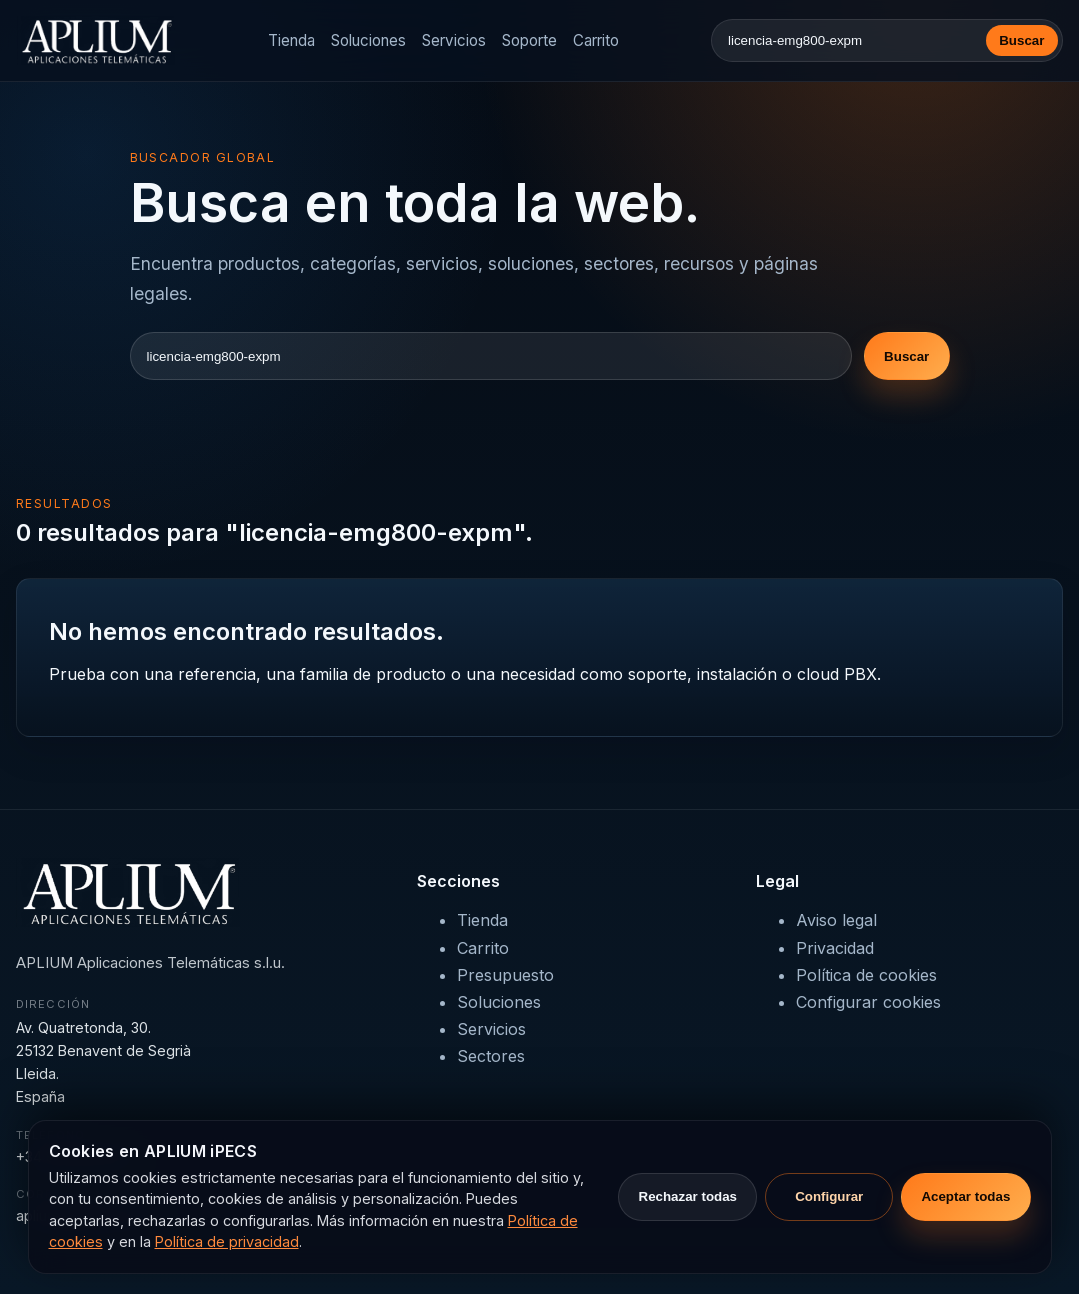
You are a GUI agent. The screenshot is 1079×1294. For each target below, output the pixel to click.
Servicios (454, 40)
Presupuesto (505, 975)
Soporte (529, 40)
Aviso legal (836, 920)
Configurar (829, 1196)
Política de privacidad (227, 1241)
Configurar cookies (868, 1002)
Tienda (291, 40)
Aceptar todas (965, 1196)
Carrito (596, 40)
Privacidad (835, 948)
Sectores (491, 1056)
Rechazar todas (688, 1196)
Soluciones (368, 40)
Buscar (1021, 40)
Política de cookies (866, 975)
